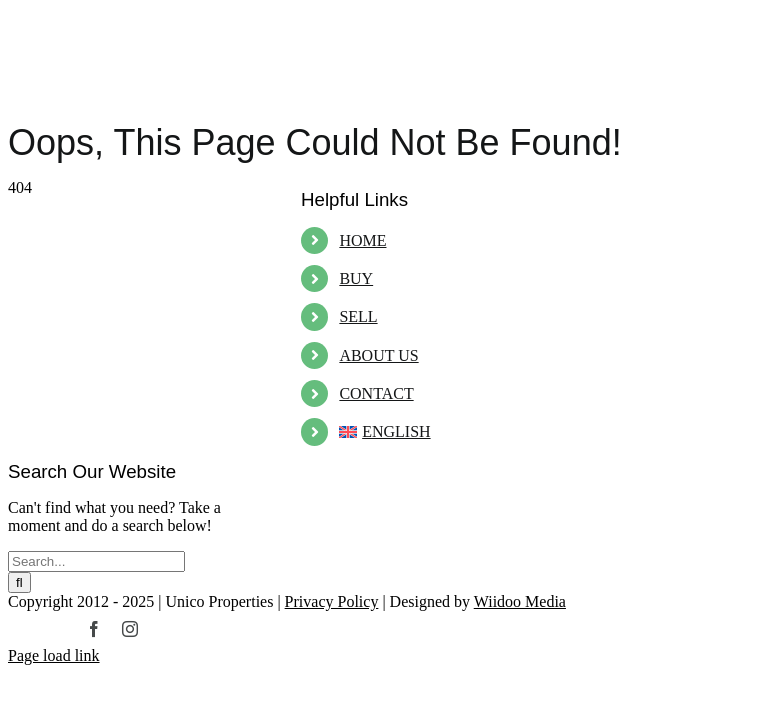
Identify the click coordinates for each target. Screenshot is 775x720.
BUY (356, 278)
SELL (358, 316)
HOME (362, 240)
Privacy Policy (332, 601)
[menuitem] (451, 431)
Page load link (54, 655)
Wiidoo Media (520, 601)
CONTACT (376, 393)
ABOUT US (378, 355)
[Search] (19, 582)
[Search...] (96, 561)
